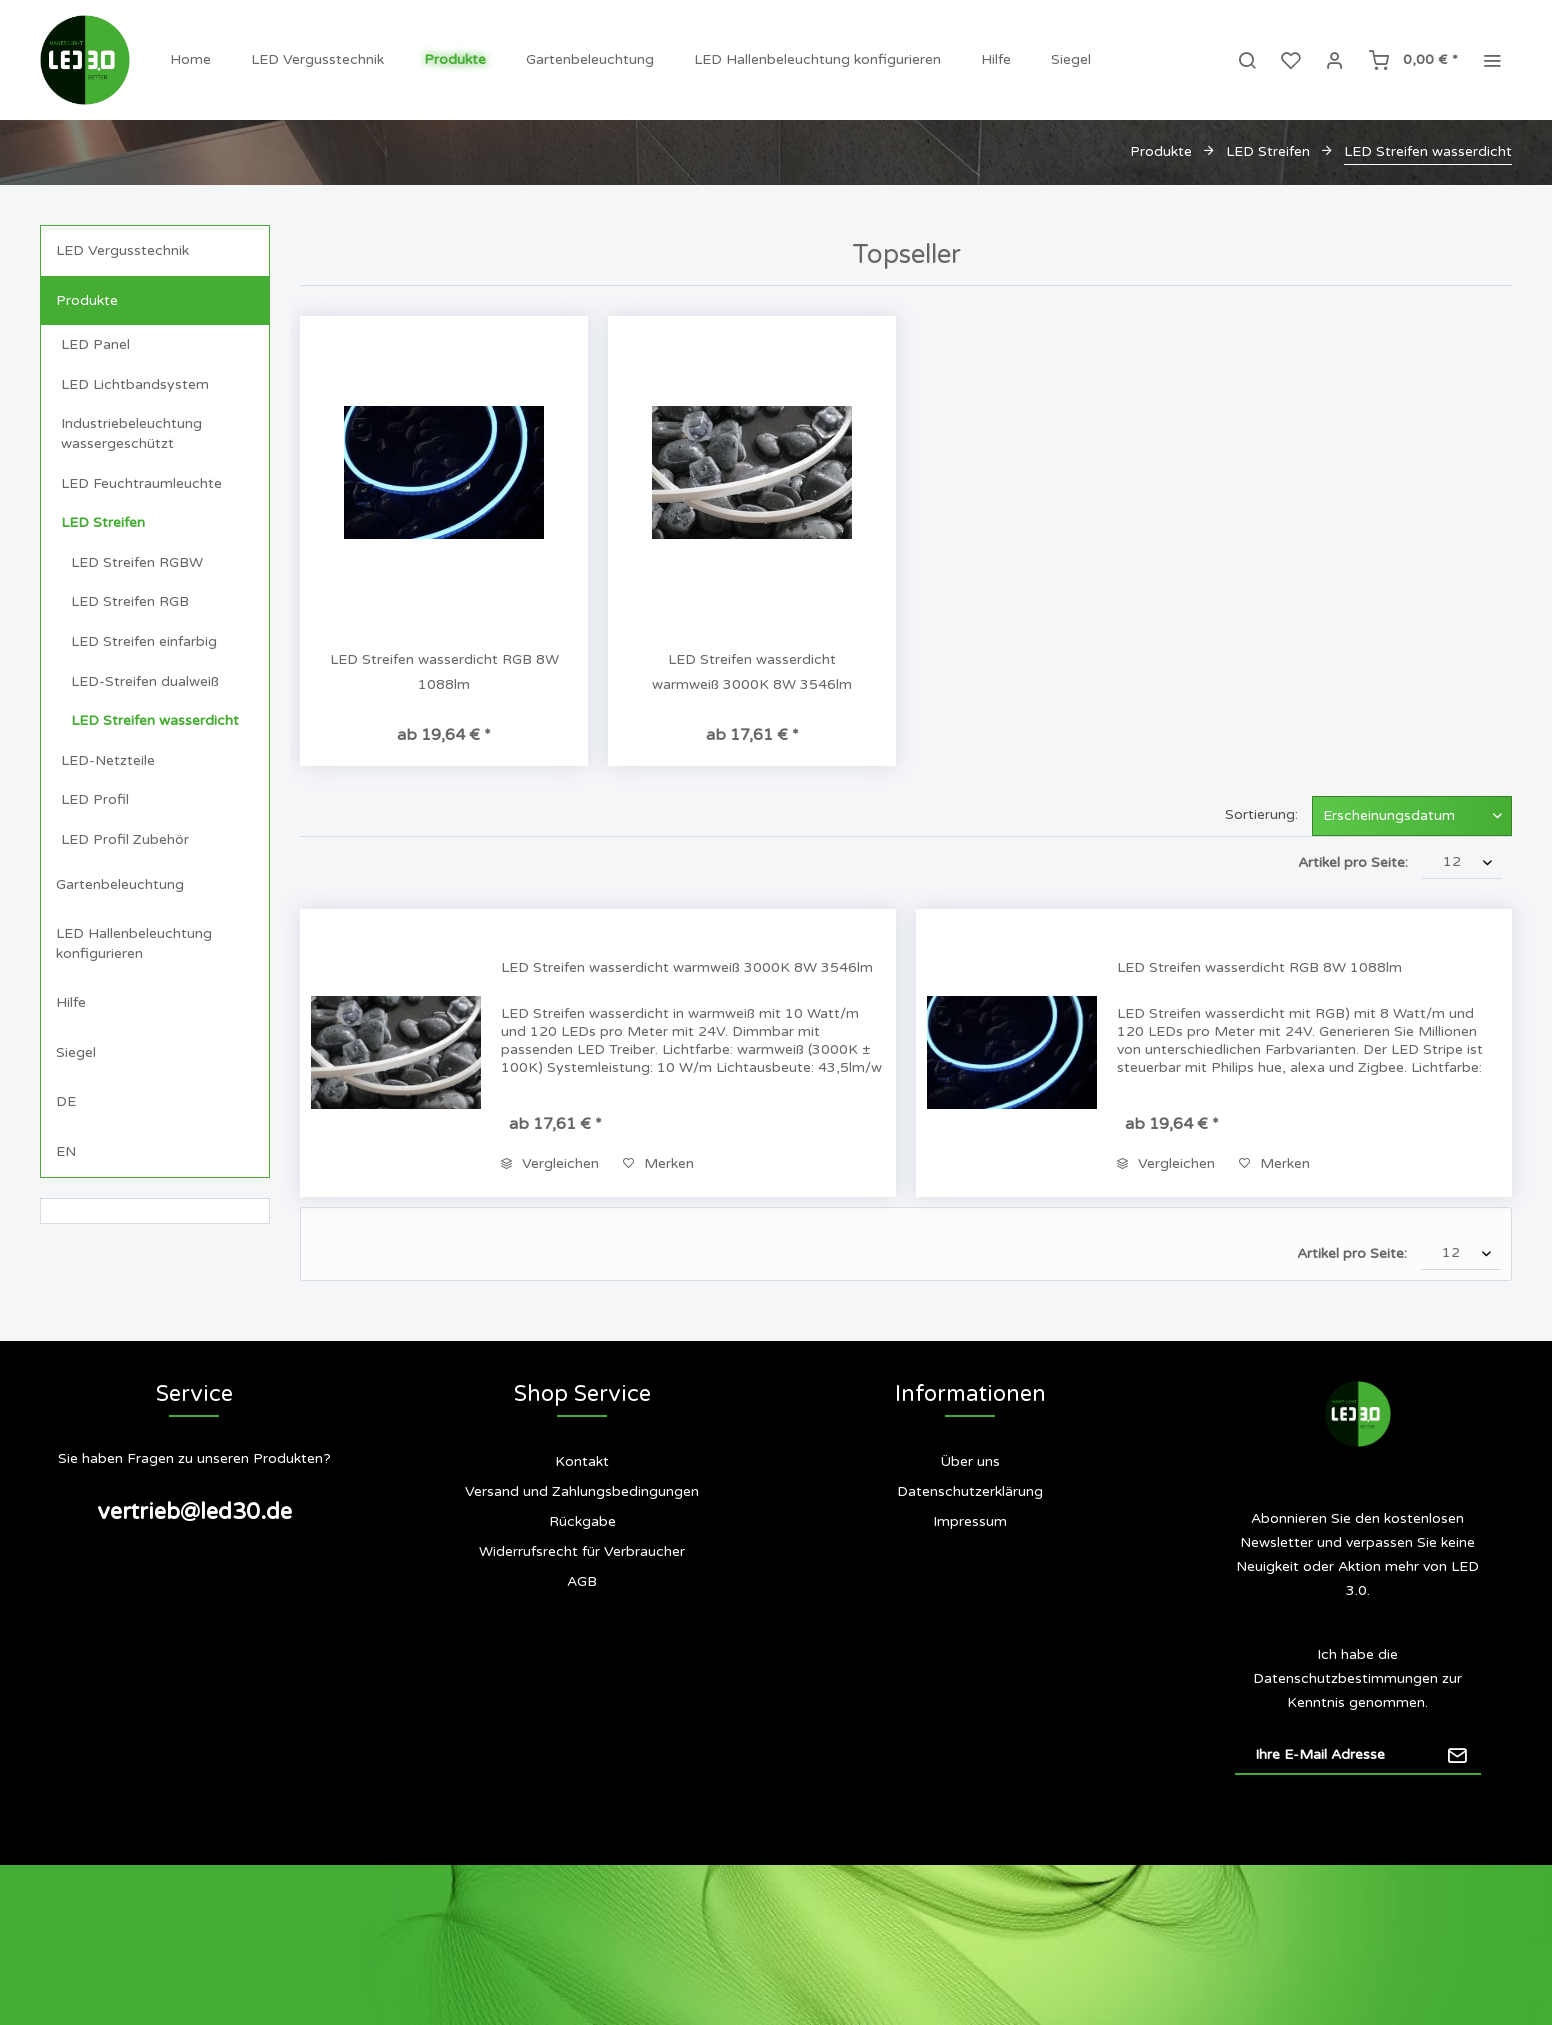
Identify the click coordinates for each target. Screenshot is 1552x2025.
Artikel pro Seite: (1353, 862)
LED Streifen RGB (130, 601)
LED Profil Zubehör (125, 839)
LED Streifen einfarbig (144, 641)
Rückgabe (582, 1521)
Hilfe (71, 1002)
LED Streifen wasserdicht (155, 720)
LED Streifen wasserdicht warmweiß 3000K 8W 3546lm (752, 672)
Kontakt (582, 1461)
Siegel (76, 1052)
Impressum (970, 1521)
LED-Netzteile (108, 760)
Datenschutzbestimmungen (1345, 1678)
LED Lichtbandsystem (135, 384)
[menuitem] (190, 60)
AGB (582, 1581)
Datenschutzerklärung (970, 1491)
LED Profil (95, 799)
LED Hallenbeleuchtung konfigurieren (134, 943)
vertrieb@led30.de (194, 1512)
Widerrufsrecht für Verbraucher (582, 1551)
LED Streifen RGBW (137, 562)
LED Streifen (103, 522)
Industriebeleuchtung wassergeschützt (131, 433)
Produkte (87, 300)
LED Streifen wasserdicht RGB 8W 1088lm (444, 672)
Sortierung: (1261, 814)
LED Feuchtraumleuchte (141, 483)
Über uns (970, 1461)
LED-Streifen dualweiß (145, 681)
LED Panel (95, 344)
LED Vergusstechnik (122, 250)
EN (66, 1151)
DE (66, 1101)
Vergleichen (550, 1163)
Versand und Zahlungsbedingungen (582, 1491)
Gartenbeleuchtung (120, 884)
